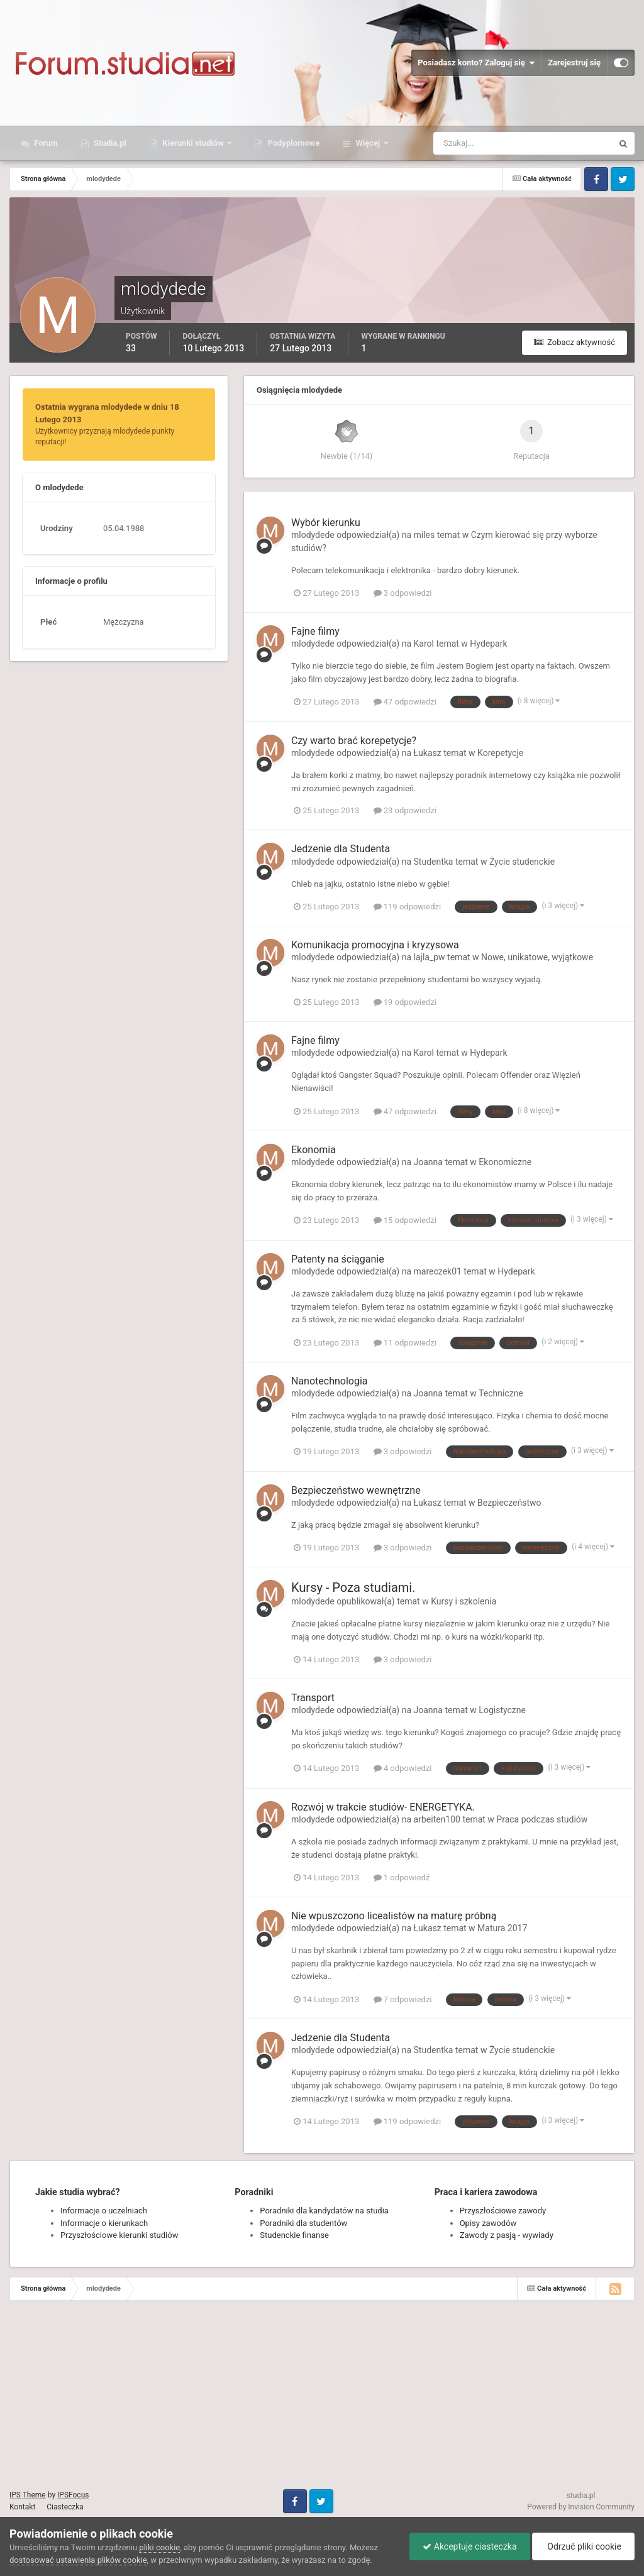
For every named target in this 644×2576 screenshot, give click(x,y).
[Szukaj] (476, 143)
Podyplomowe (292, 143)
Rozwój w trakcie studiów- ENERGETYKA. (383, 1807)
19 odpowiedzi (405, 1002)
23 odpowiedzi (405, 810)
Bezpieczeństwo (509, 1503)
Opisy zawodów (488, 2223)
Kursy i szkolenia (463, 1601)
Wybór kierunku (325, 523)
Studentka (433, 862)
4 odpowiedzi (403, 1768)
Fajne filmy (315, 631)
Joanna (428, 1162)
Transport (313, 1698)
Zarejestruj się (574, 62)
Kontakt (22, 2506)
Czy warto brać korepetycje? (353, 741)
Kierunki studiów (193, 143)
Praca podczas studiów (541, 1819)
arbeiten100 (437, 1819)
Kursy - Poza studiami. (353, 1587)
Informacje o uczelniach (103, 2210)
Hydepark (488, 644)
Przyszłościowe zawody (503, 2210)
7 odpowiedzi (403, 1999)
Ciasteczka (65, 2506)
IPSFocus (73, 2495)
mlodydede (313, 535)
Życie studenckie (522, 862)
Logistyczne (502, 1710)
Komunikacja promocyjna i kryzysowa (375, 945)
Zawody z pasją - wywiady (506, 2235)
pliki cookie (159, 2547)
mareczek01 (438, 1271)
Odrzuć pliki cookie (583, 2546)
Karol (424, 644)
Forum (45, 143)
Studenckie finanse (294, 2235)
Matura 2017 (502, 1928)
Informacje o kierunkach (104, 2223)
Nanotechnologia (329, 1381)
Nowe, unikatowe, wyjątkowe (537, 957)
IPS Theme (27, 2495)
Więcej (367, 143)
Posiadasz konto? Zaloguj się (476, 63)
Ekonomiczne (505, 1162)
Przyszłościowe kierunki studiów (119, 2235)
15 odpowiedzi (405, 1220)
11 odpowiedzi (405, 1342)
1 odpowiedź (402, 1877)
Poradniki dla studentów (303, 2223)
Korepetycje (500, 753)
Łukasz (427, 753)
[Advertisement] (322, 2401)
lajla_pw (429, 957)
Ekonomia (313, 1150)
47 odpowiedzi (405, 701)
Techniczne (501, 1393)
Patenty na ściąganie (337, 1259)
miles (424, 535)
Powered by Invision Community (581, 2506)
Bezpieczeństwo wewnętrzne (356, 1490)
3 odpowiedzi (403, 593)
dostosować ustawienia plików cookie (78, 2560)
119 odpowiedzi (407, 906)
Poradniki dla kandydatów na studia (324, 2210)
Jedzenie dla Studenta (340, 849)
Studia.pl (109, 143)
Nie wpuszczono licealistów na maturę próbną (393, 1916)
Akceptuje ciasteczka (469, 2546)
